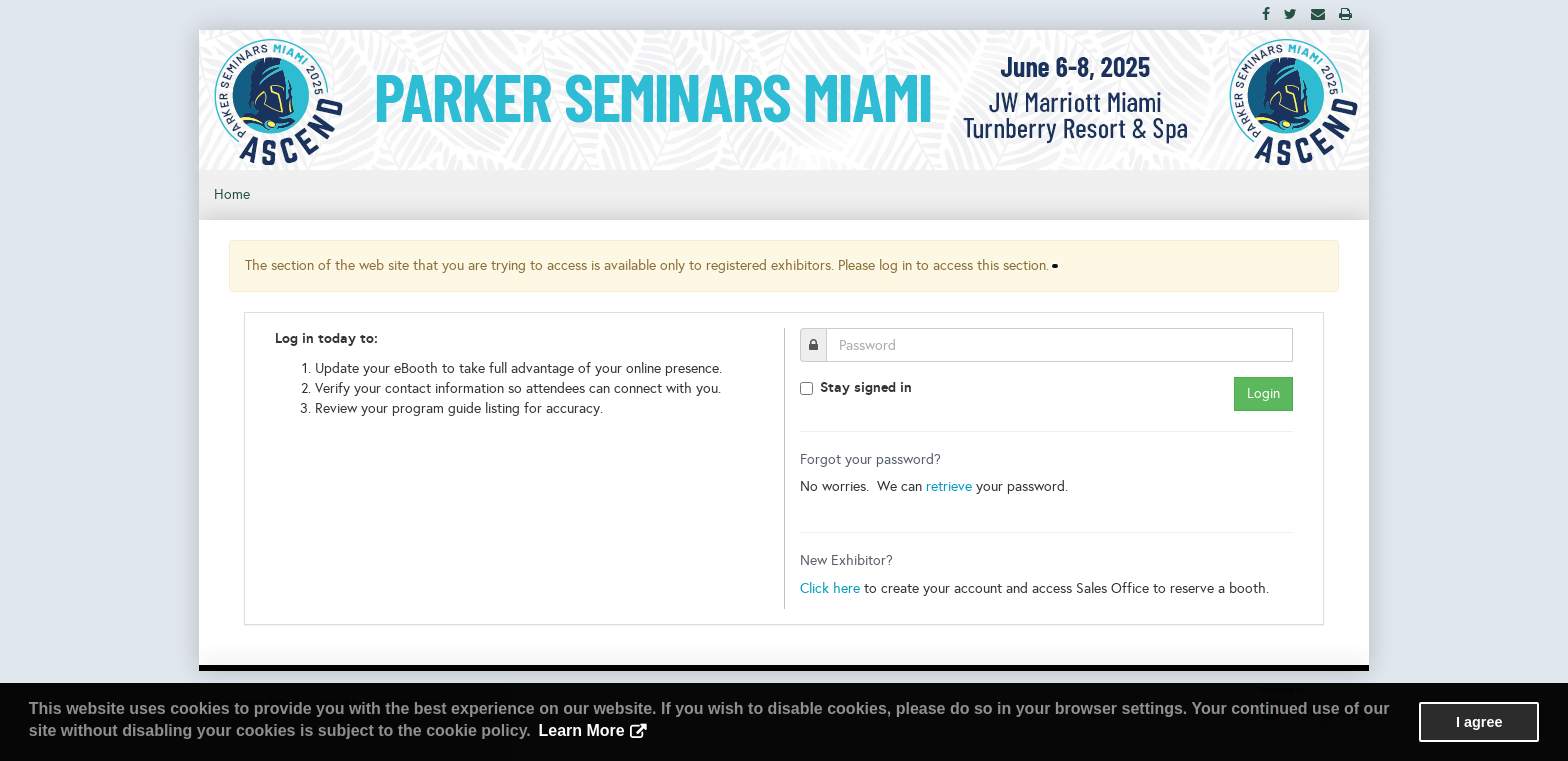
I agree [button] (1479, 722)
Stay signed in (866, 387)
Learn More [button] (581, 730)
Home (232, 194)
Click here (830, 588)
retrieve (949, 486)
